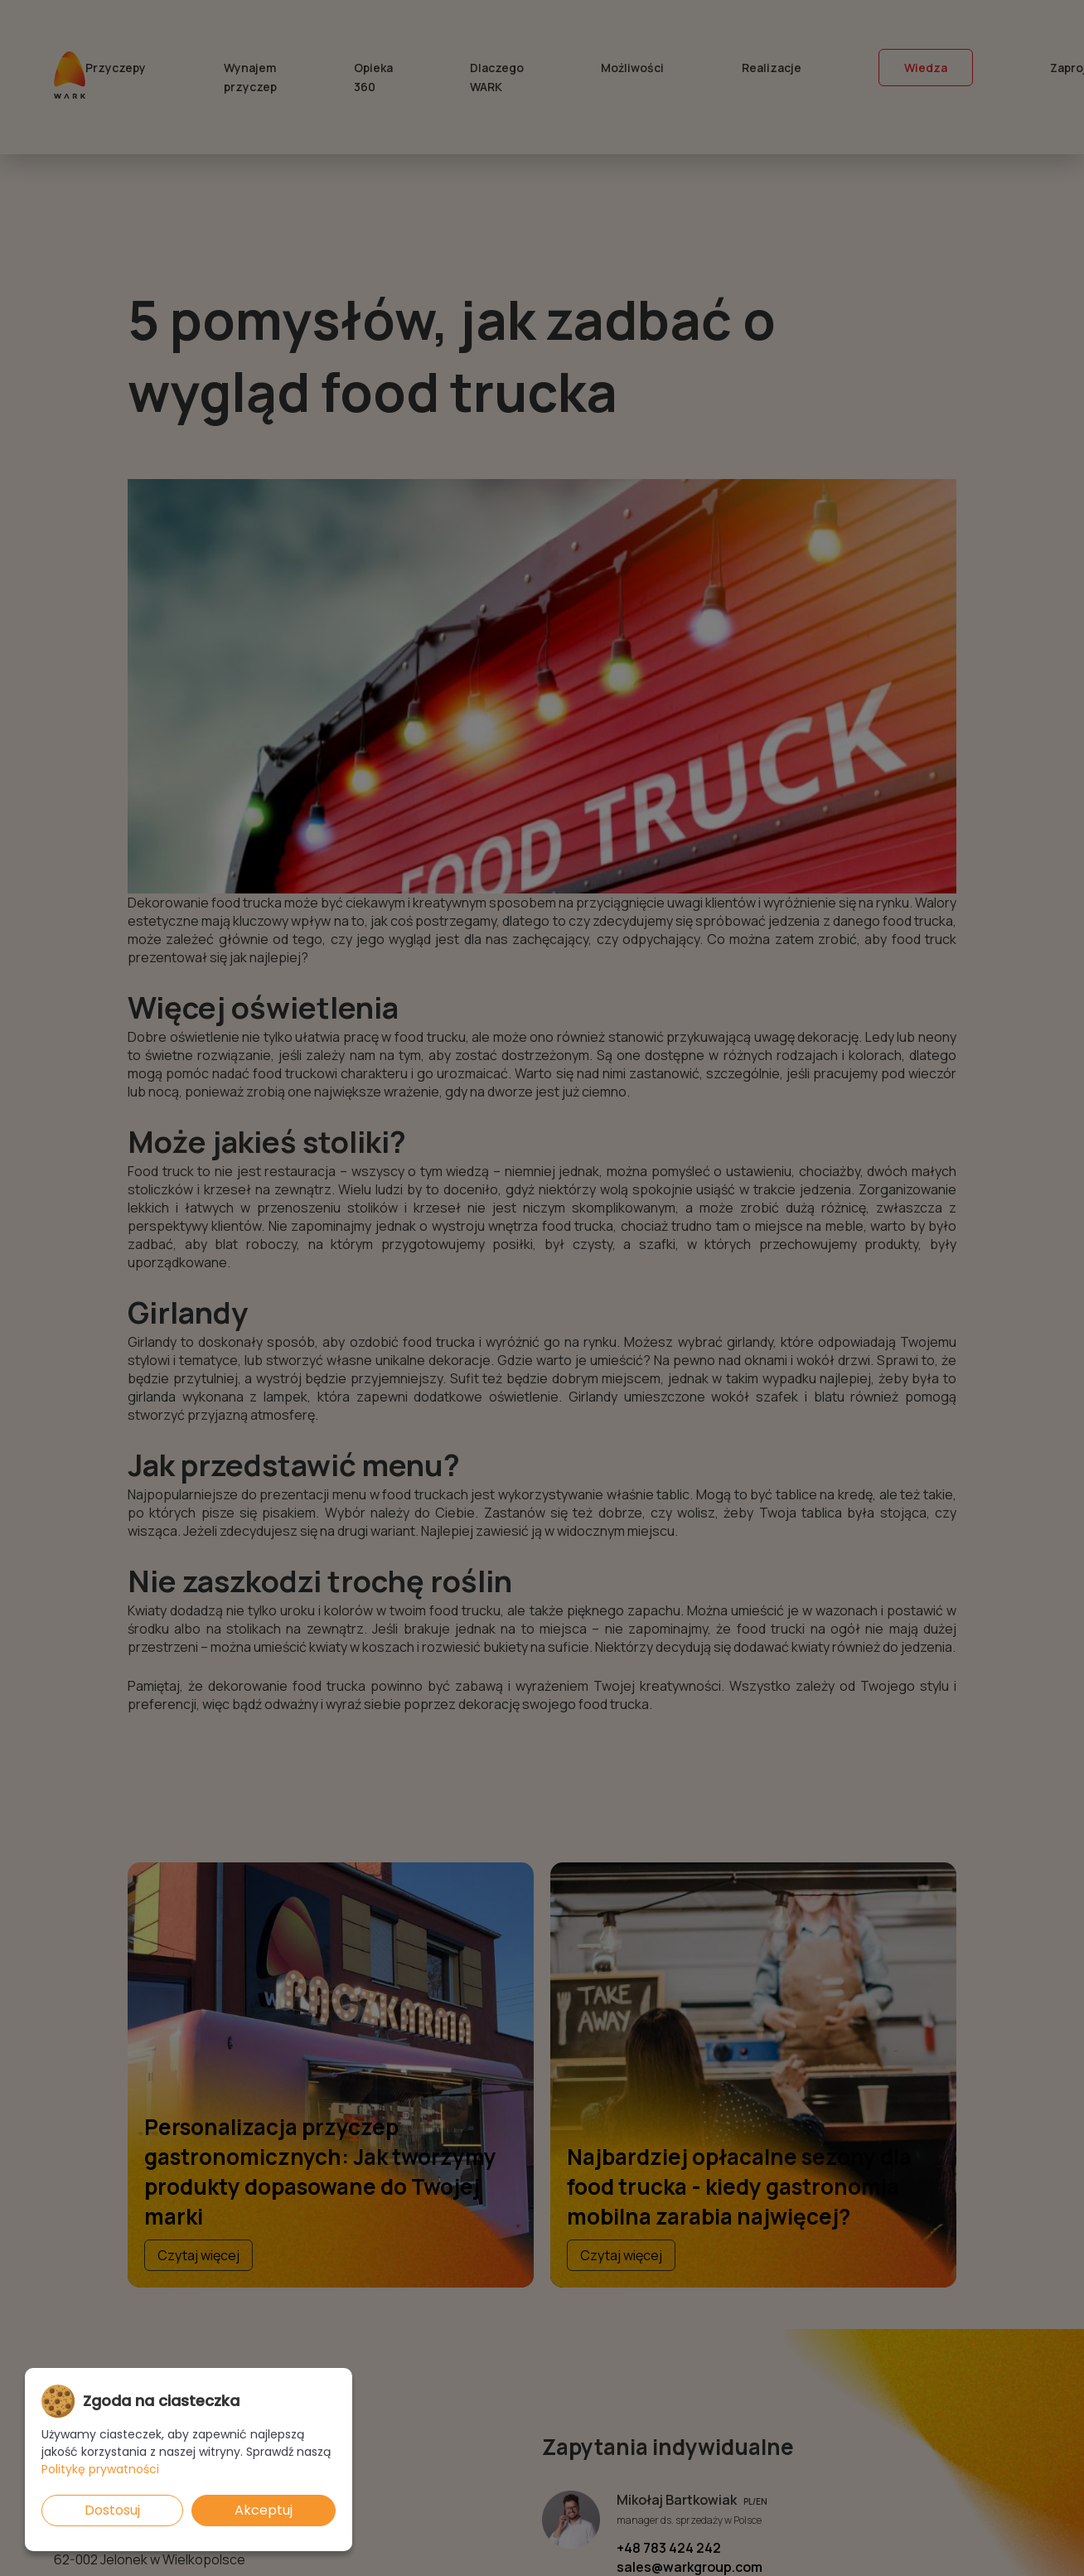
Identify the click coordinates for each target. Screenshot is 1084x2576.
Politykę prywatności (100, 2469)
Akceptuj (264, 2510)
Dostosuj (112, 2510)
